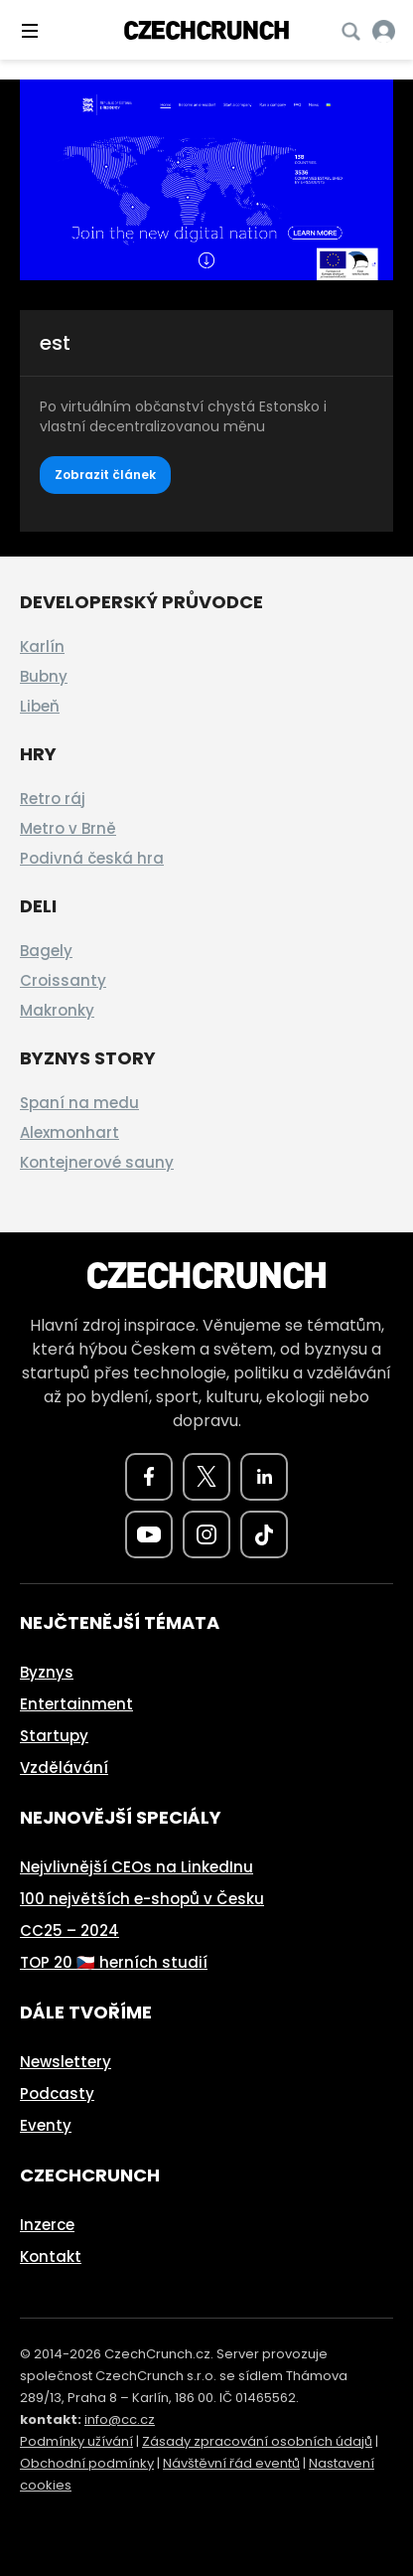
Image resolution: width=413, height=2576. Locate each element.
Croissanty (63, 980)
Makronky (57, 1010)
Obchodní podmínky (87, 2463)
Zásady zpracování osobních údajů (257, 2441)
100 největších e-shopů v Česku (142, 1898)
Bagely (46, 950)
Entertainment (76, 1703)
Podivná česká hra (92, 858)
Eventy (45, 2125)
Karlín (42, 646)
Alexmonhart (69, 1132)
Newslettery (65, 2061)
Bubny (44, 676)
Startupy (54, 1735)
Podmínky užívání (76, 2441)
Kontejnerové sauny (97, 1162)
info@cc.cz (119, 2419)
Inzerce (47, 2224)
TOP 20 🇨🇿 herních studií (113, 1962)
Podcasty (57, 2093)
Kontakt (50, 2256)
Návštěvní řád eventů (231, 2463)
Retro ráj (52, 798)
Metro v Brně (68, 828)
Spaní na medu (79, 1102)
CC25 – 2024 (69, 1930)
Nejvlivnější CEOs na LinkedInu (136, 1866)
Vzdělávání (64, 1767)
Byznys (46, 1672)
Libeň (40, 706)
